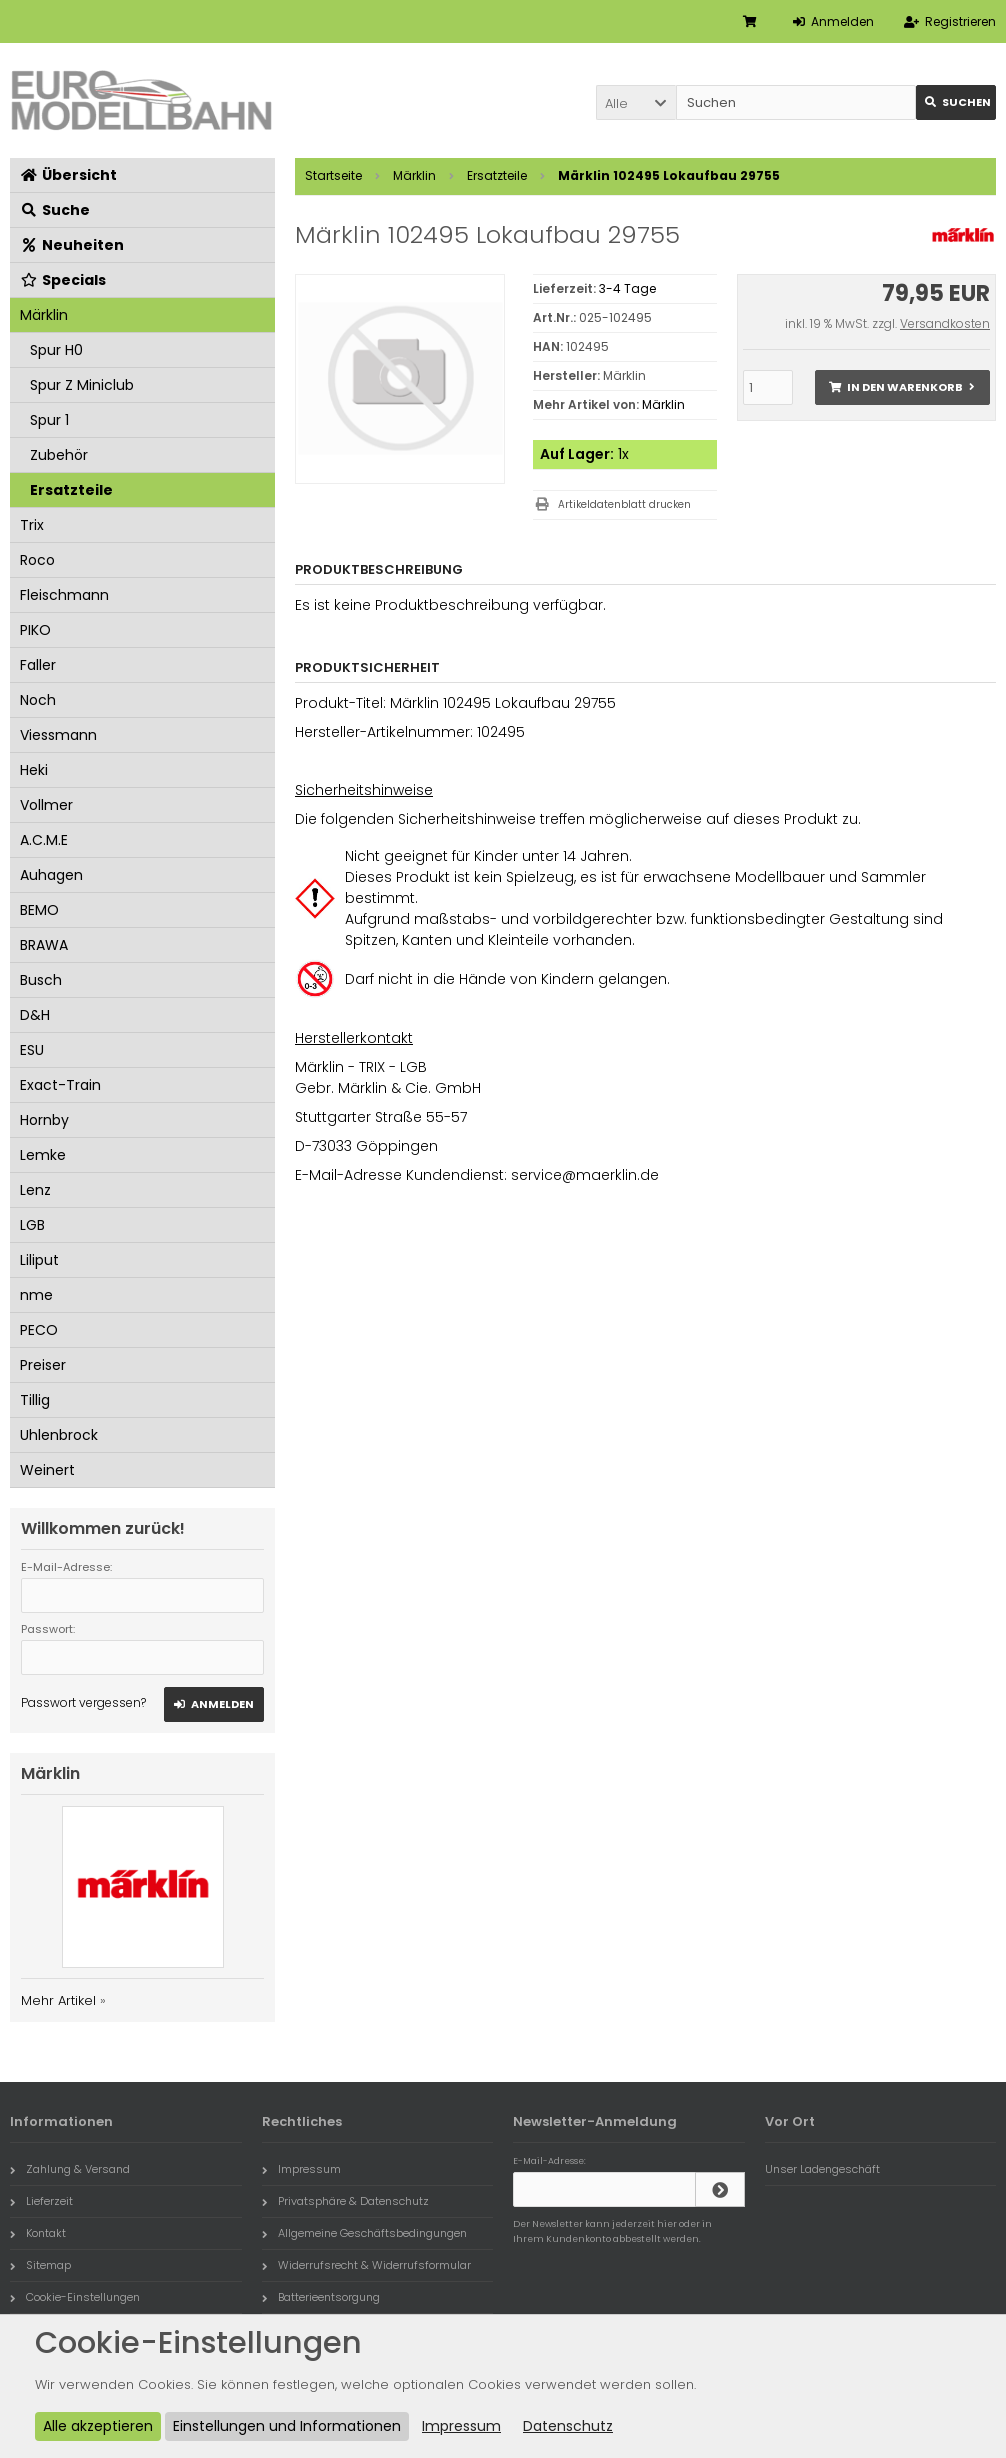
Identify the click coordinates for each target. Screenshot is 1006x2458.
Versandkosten (945, 323)
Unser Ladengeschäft (822, 2169)
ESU (32, 1050)
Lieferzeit (41, 2201)
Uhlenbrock (59, 1435)
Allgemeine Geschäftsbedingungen (364, 2233)
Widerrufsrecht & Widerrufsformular (366, 2265)
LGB (32, 1225)
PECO (39, 1330)
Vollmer (46, 805)
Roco (37, 560)
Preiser (43, 1365)
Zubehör (59, 455)
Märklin (663, 404)
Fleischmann (64, 595)
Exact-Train (60, 1085)
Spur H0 (56, 350)
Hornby (44, 1120)
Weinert (47, 1470)
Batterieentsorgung (321, 2297)
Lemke (43, 1155)
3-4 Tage (627, 288)
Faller (38, 665)
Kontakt (38, 2233)
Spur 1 (49, 420)
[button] (636, 102)
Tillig (35, 1400)
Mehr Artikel (58, 2000)
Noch (38, 700)
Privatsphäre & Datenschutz (345, 2201)
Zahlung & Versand (70, 2169)
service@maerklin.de (585, 1175)
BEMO (39, 910)
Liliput (39, 1260)
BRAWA (44, 945)
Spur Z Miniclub (82, 385)
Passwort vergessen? (83, 1702)
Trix (32, 525)
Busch (41, 980)
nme (36, 1295)
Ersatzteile (71, 490)
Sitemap (40, 2265)
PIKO (35, 630)
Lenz (35, 1190)
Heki (34, 770)
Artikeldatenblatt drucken (624, 504)
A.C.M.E (44, 840)
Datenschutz (568, 2426)
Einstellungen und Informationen (287, 2426)
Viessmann (58, 735)
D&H (35, 1015)
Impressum (301, 2169)
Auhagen (51, 875)
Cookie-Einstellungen (75, 2297)
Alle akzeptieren (98, 2426)
